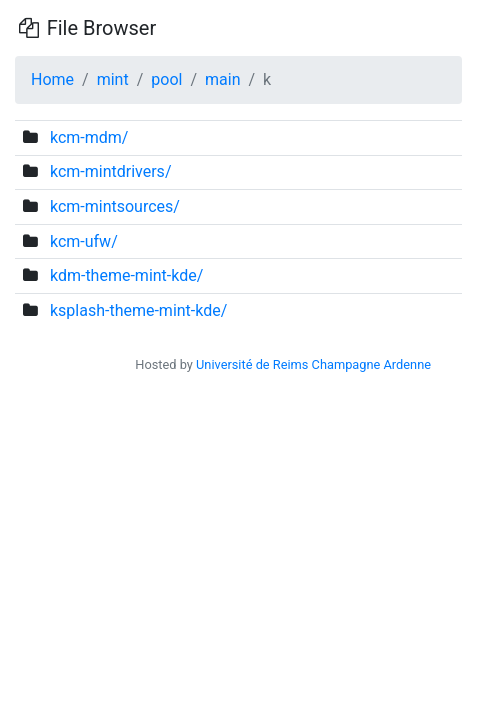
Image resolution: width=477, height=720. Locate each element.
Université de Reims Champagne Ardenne (313, 364)
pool (166, 79)
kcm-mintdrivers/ (111, 171)
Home (52, 79)
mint (113, 79)
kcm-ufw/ (84, 241)
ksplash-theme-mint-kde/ (138, 310)
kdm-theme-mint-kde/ (126, 275)
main (222, 79)
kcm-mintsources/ (115, 206)
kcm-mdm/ (89, 137)
